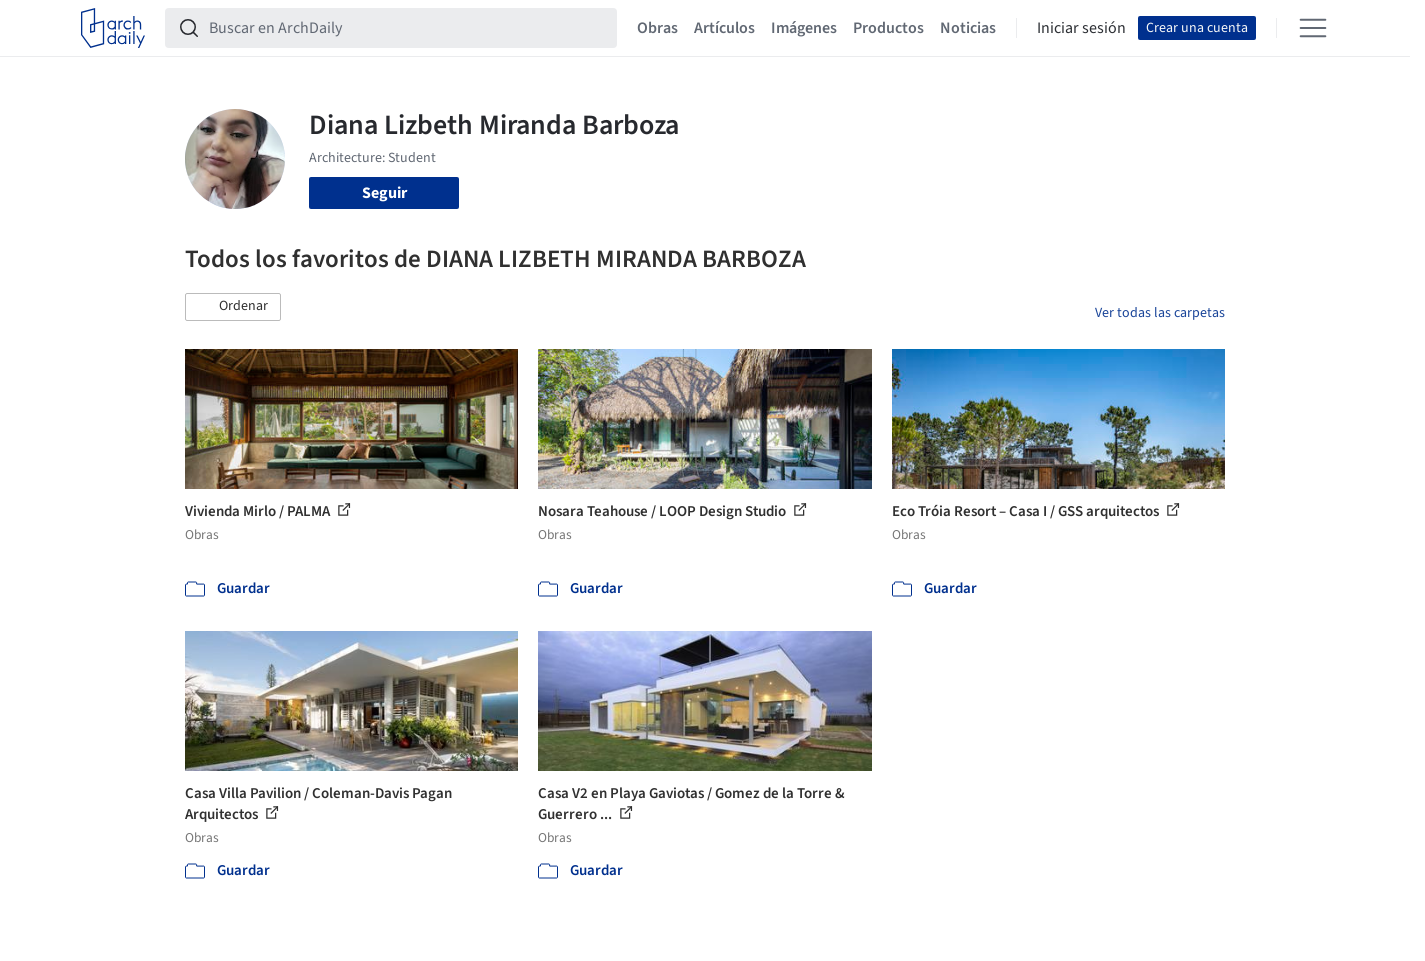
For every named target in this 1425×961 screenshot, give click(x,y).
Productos (888, 28)
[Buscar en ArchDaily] (407, 28)
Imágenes (804, 28)
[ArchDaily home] (113, 28)
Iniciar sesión (1081, 28)
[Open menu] (1313, 28)
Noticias (968, 28)
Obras (657, 28)
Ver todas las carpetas (1160, 313)
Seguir (384, 193)
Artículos (724, 28)
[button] (233, 307)
